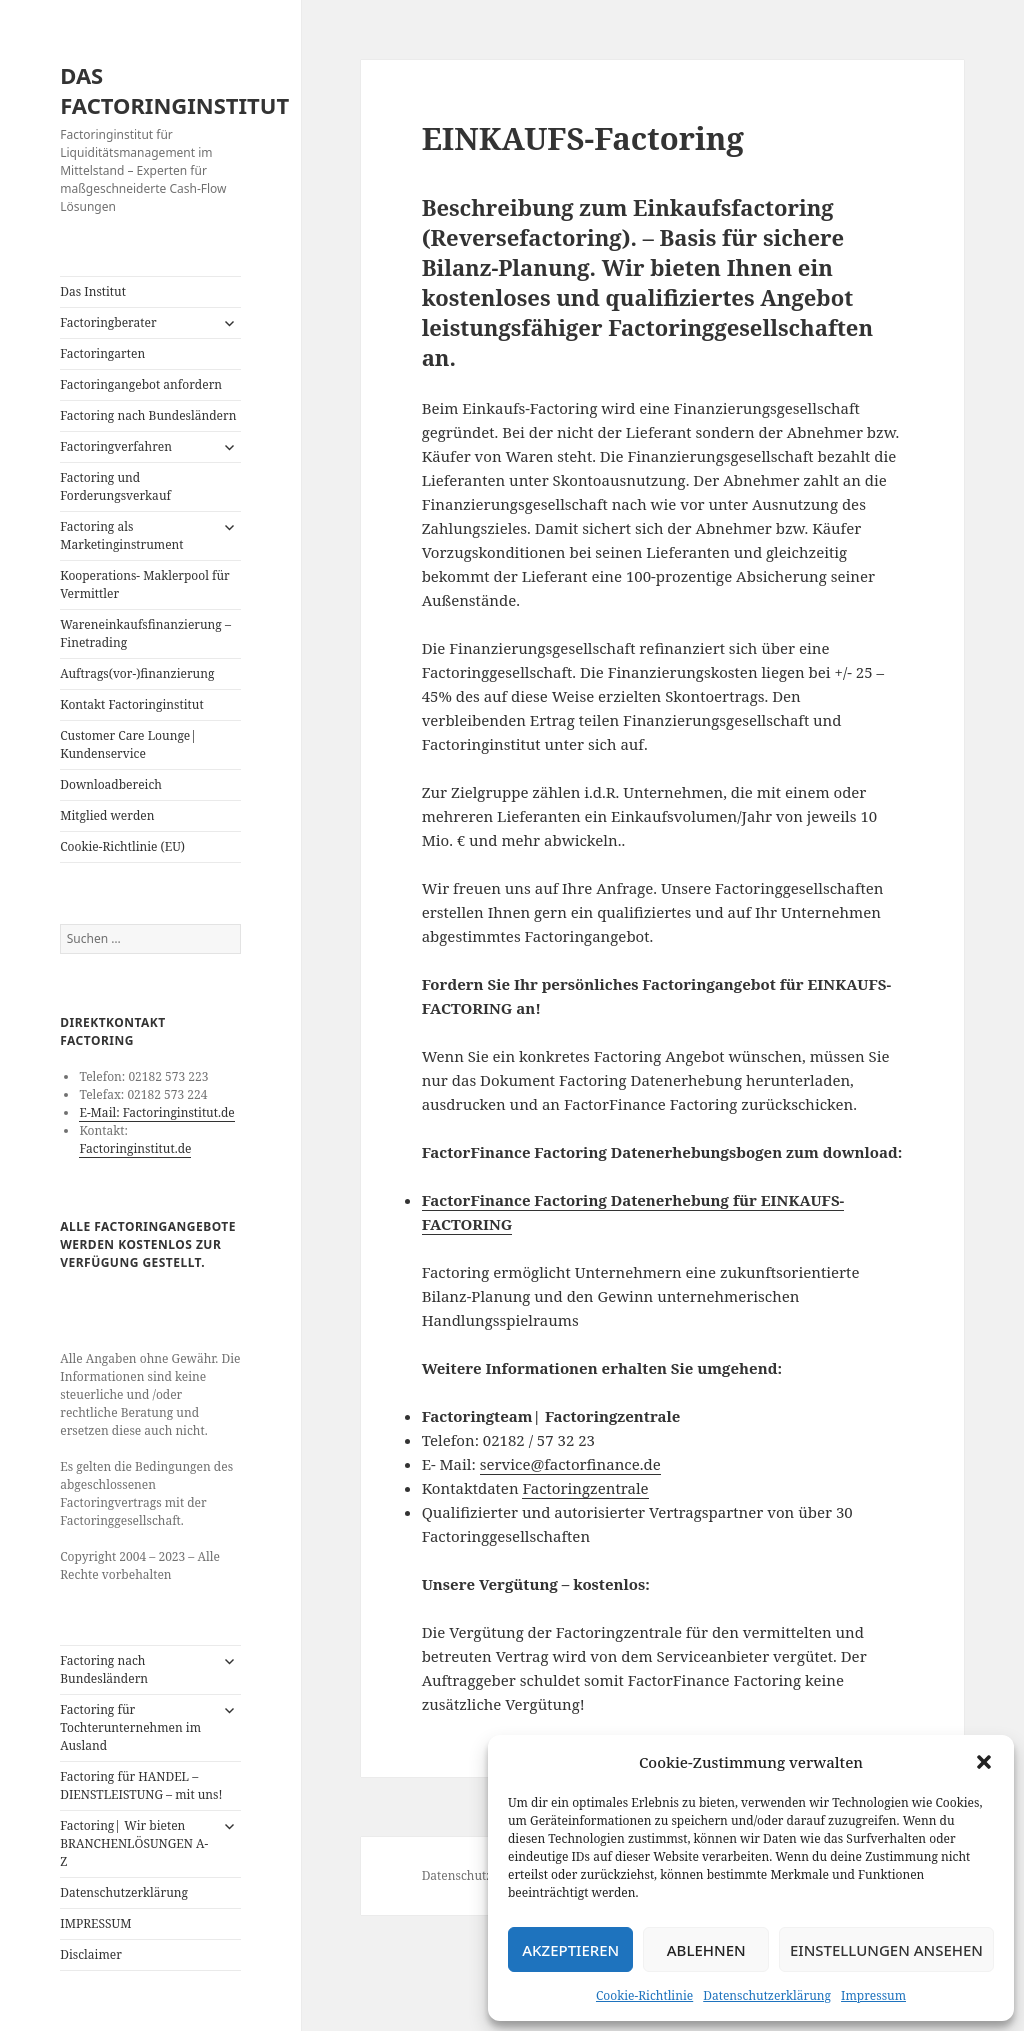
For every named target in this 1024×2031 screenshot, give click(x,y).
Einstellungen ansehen (886, 1950)
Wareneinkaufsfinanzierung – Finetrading (145, 633)
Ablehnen (706, 1950)
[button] (984, 1762)
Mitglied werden (107, 815)
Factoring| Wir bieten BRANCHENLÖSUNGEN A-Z (134, 1843)
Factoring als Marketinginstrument (121, 535)
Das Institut (93, 291)
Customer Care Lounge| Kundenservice (128, 744)
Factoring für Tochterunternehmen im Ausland (130, 1727)
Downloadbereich (111, 784)
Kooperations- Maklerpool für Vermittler (145, 584)
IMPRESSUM (95, 1923)
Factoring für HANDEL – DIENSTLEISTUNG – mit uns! (141, 1785)
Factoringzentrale (585, 1488)
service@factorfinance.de (570, 1464)
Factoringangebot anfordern (141, 384)
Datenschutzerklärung (767, 1995)
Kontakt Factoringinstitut (131, 704)
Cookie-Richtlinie (644, 1995)
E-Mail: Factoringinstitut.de (156, 1112)
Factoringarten (102, 353)
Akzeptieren (570, 1950)
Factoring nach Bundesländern (148, 415)
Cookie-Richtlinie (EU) (122, 846)
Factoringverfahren (116, 446)
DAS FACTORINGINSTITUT (174, 90)
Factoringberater (108, 322)
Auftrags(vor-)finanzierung (137, 673)
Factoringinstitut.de (135, 1148)
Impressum (873, 1995)
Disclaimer (91, 1954)
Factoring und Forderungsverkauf (115, 486)
